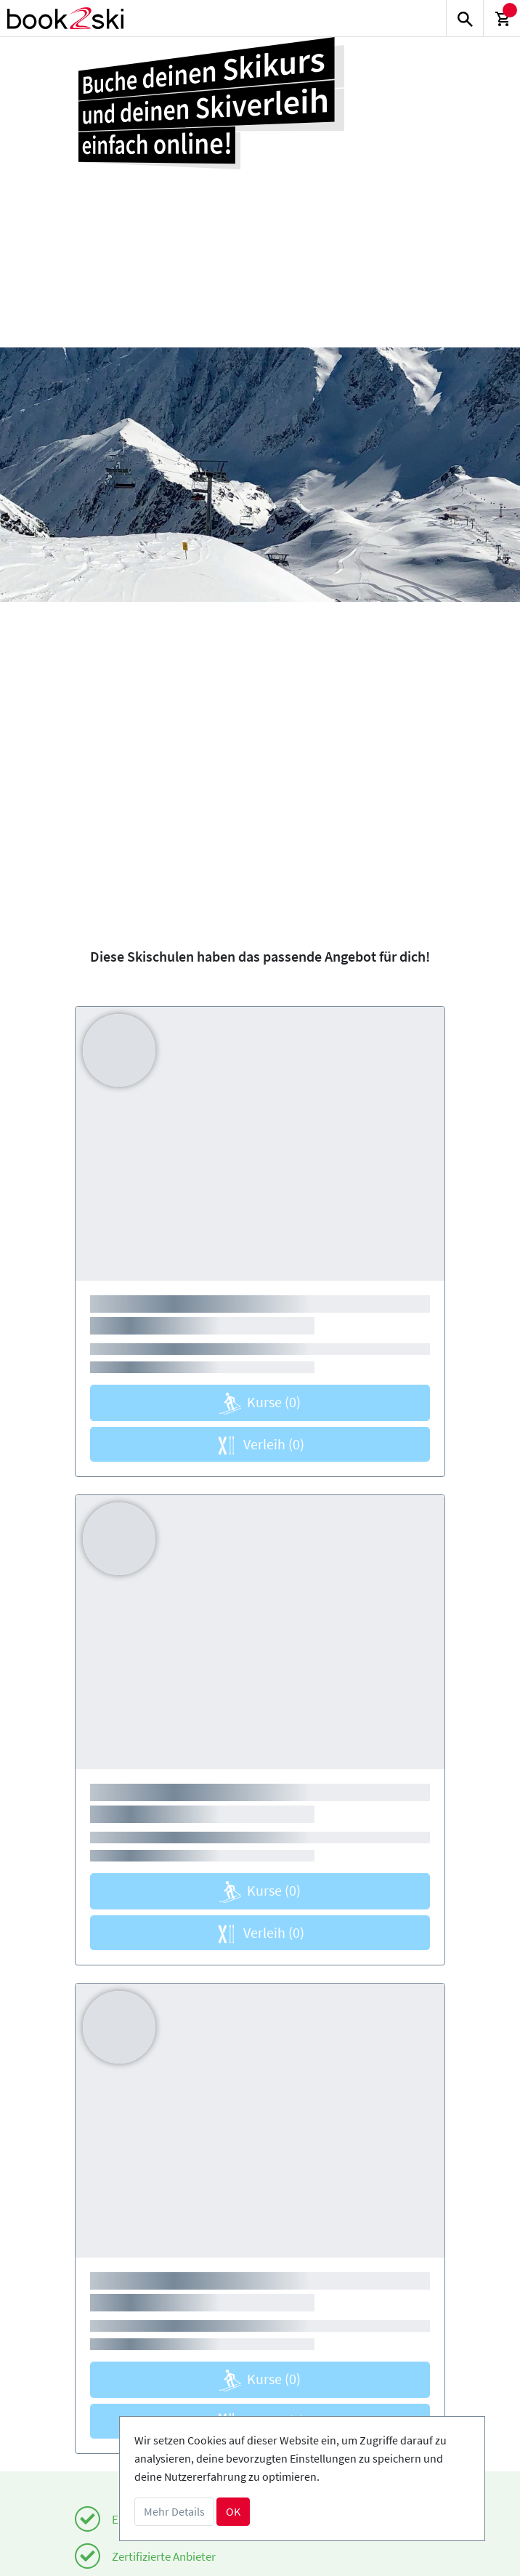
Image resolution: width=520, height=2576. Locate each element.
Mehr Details (174, 2511)
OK (233, 2511)
